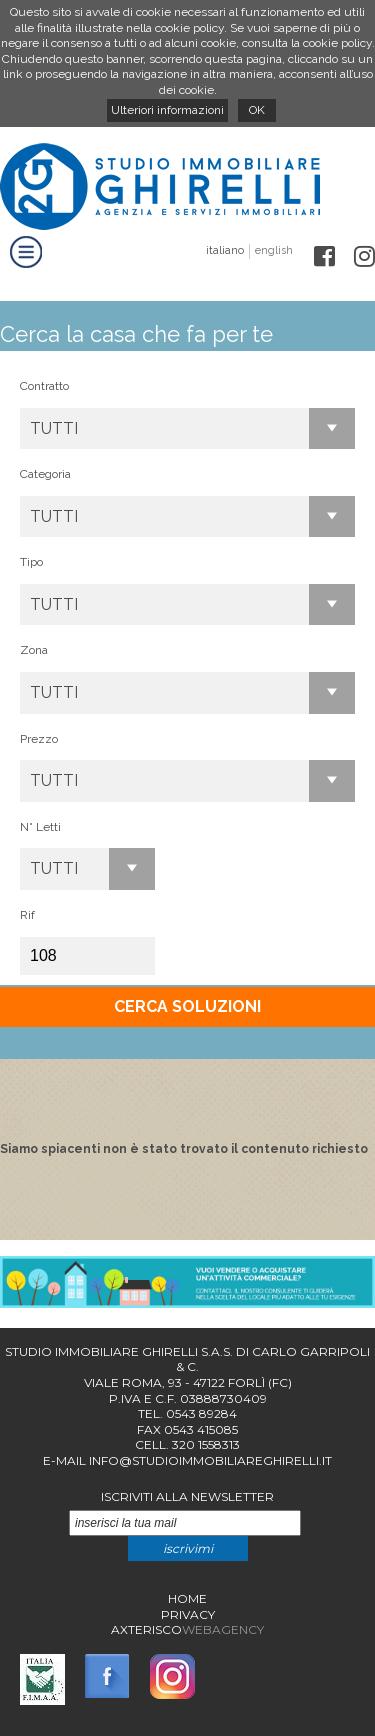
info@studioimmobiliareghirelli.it (210, 1460)
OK (257, 110)
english (274, 250)
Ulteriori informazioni (167, 110)
